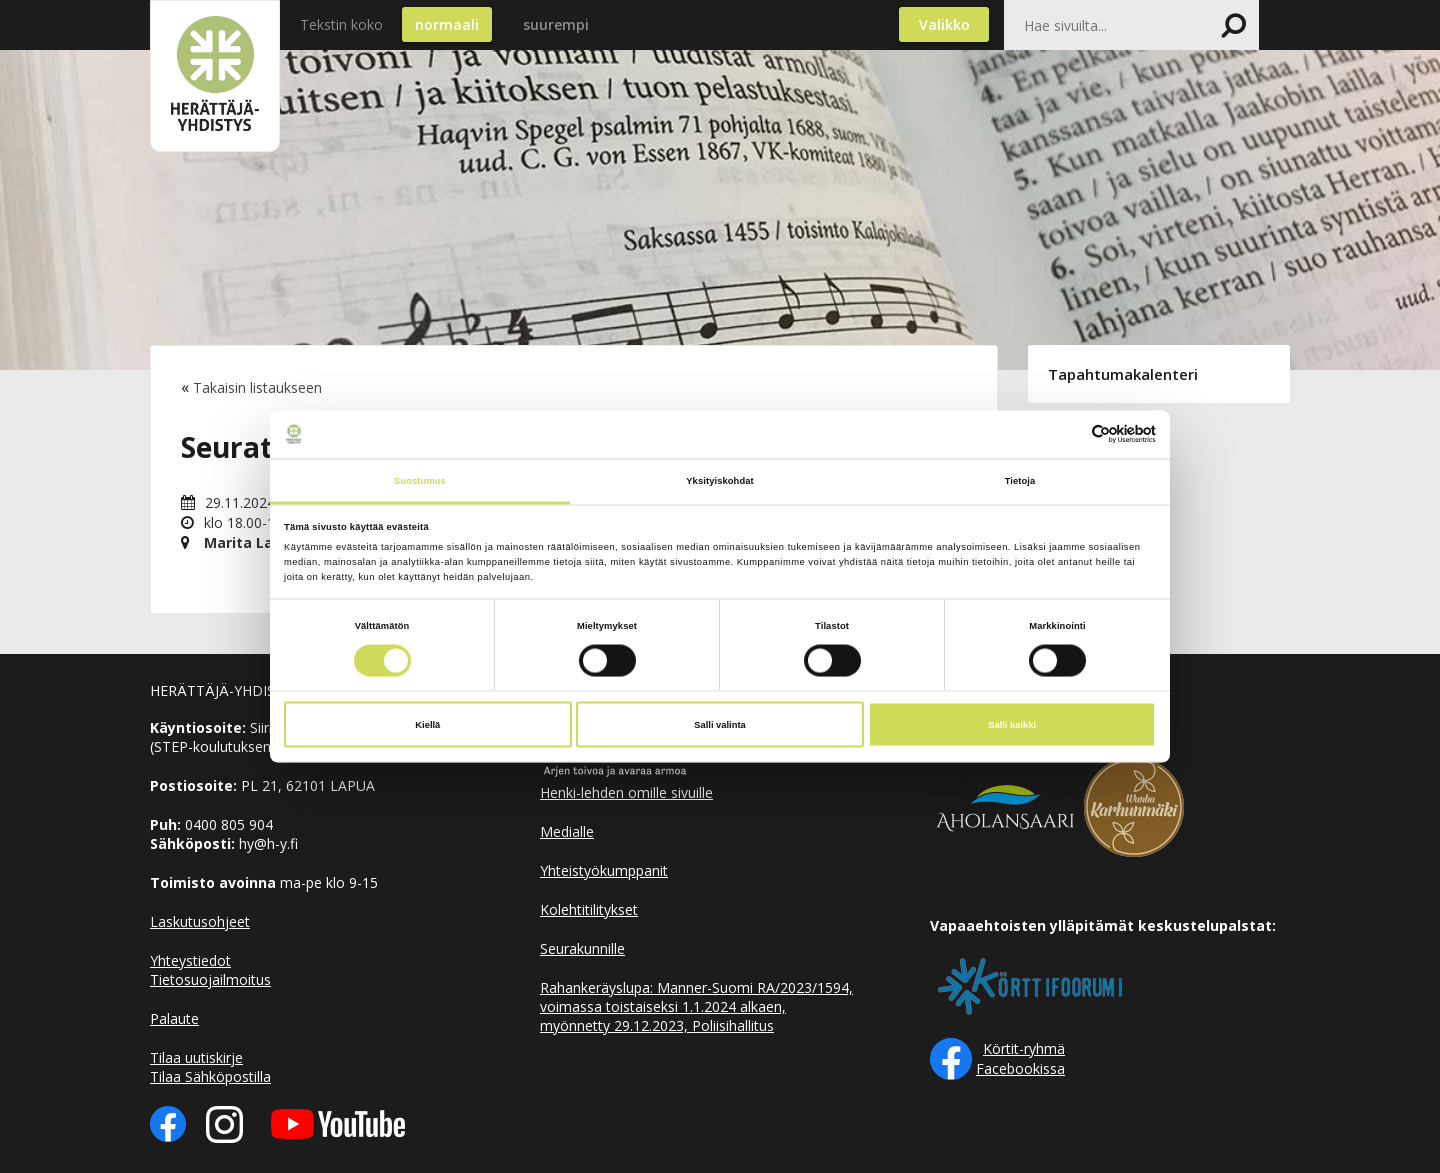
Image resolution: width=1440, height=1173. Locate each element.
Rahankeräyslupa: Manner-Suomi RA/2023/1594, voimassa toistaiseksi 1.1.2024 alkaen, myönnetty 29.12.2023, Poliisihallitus (696, 1006)
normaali (447, 24)
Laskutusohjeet (200, 921)
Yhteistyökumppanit (604, 870)
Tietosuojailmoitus (210, 979)
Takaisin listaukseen (257, 387)
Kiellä (427, 725)
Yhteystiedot (190, 960)
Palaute (174, 1018)
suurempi (556, 24)
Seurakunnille (582, 948)
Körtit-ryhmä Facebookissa (1020, 1058)
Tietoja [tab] (1020, 480)
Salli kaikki (1012, 725)
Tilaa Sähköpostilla (210, 1076)
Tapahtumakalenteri (1123, 374)
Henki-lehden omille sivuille (626, 792)
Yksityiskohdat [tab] (719, 480)
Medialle (567, 831)
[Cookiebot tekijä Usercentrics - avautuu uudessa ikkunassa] (1068, 434)
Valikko (944, 24)
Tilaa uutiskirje (196, 1057)
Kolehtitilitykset (589, 909)
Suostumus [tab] (420, 480)
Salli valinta (720, 725)
